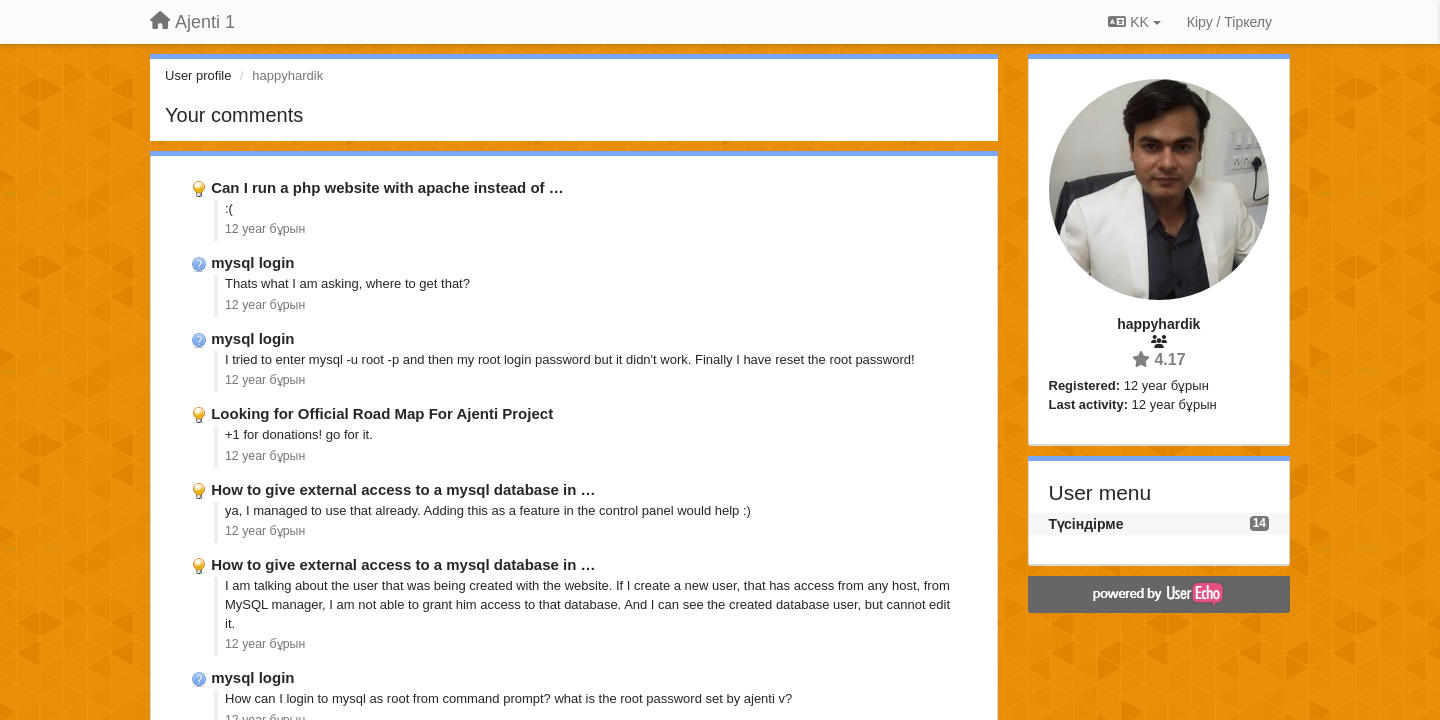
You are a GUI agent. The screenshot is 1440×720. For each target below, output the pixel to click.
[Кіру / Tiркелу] (1229, 22)
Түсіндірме (1086, 524)
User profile (198, 75)
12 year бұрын (265, 229)
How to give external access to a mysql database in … (403, 489)
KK (1134, 22)
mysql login (252, 262)
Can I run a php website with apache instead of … (387, 187)
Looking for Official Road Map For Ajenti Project (382, 413)
